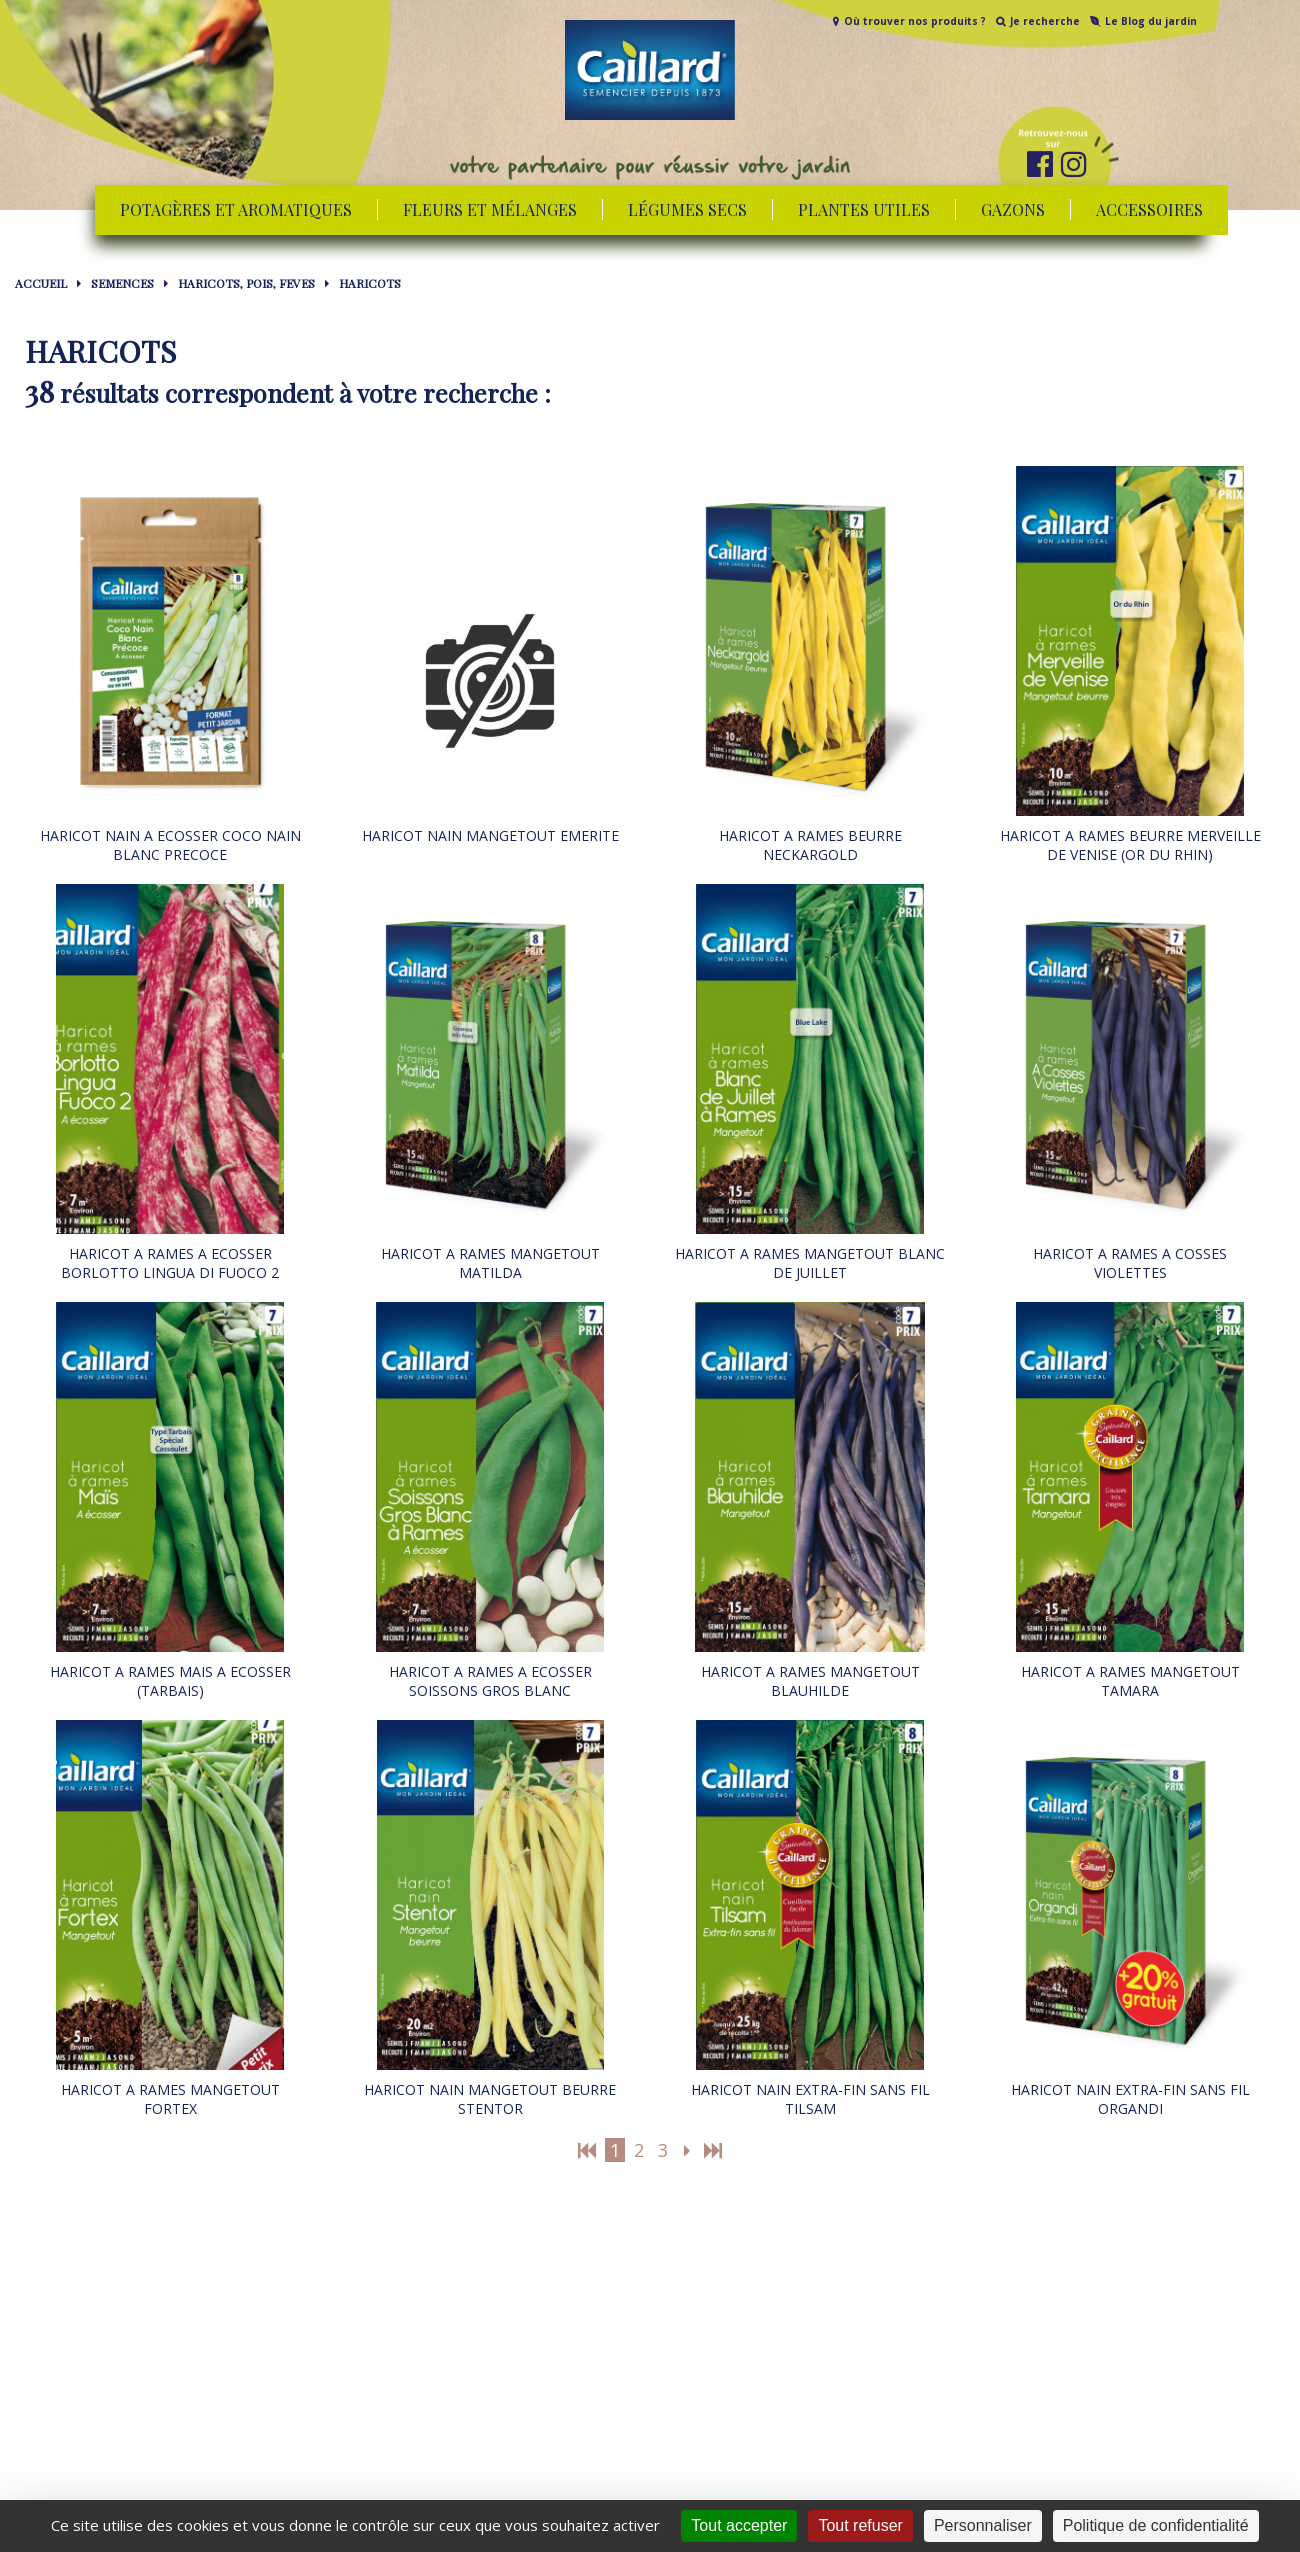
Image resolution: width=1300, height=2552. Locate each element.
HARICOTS (370, 283)
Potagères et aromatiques (236, 209)
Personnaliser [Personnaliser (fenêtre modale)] (983, 2525)
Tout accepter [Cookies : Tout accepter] (739, 2525)
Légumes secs (687, 209)
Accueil (41, 283)
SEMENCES (122, 283)
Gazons (1013, 209)
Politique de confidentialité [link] (1156, 2525)
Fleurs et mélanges (490, 209)
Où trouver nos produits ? (915, 21)
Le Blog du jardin (1151, 21)
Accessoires (1149, 209)
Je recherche (1045, 21)
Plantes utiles (864, 209)
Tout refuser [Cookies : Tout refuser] (860, 2525)
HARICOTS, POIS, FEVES (246, 283)
